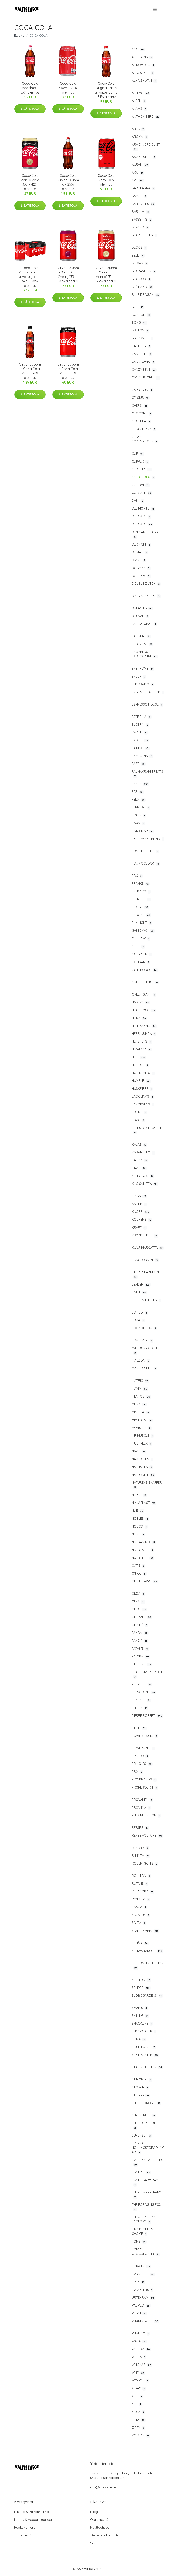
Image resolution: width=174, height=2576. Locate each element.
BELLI (138, 255)
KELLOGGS (143, 1176)
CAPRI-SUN (142, 390)
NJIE (138, 1510)
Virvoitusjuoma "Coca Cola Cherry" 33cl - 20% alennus (68, 274)
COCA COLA (143, 477)
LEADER (141, 1284)
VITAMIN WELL (145, 2321)
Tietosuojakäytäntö (104, 2535)
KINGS (139, 1196)
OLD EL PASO (145, 1581)
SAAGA (139, 1907)
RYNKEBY (141, 1899)
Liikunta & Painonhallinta (31, 2512)
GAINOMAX (143, 930)
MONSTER (142, 1428)
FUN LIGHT (142, 923)
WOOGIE (140, 2380)
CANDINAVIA (143, 362)
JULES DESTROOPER (147, 1130)
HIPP (139, 1057)
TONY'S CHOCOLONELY (146, 2251)
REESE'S (140, 1828)
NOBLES (140, 1519)
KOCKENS (142, 1219)
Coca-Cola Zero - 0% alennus (106, 179)
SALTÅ (139, 1923)
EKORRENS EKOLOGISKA (145, 654)
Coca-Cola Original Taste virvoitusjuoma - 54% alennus (106, 90)
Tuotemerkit (23, 2535)
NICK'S (139, 1495)
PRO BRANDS (144, 1779)
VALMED (141, 2305)
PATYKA (141, 1656)
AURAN (140, 165)
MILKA (139, 1404)
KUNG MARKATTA (148, 1248)
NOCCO (140, 1526)
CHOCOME (142, 413)
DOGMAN (141, 568)
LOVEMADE (142, 1340)
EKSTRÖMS (143, 668)
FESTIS (139, 815)
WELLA (139, 2357)
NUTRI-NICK (143, 1550)
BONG (139, 322)
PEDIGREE (142, 1684)
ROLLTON (141, 1876)
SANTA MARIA (145, 1931)
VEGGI (139, 2313)
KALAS (139, 1144)
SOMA (139, 2039)
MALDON (141, 1360)
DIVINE (139, 560)
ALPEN (139, 101)
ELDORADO (143, 684)
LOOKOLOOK (144, 1328)
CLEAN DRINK (144, 429)
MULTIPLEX (142, 1443)
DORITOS (141, 576)
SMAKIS (140, 2008)
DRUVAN (140, 616)
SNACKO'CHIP (144, 2031)
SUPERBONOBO (146, 2103)
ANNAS (139, 108)
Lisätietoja (30, 109)
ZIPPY (138, 2427)
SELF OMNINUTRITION (147, 1965)
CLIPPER (140, 461)
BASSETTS (142, 219)
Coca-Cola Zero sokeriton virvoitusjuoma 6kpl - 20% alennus (29, 277)
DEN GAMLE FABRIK (146, 534)
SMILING (140, 2016)
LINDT (139, 1292)
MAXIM (140, 1389)
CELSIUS (141, 398)
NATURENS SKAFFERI (147, 1485)
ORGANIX (142, 1617)
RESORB (140, 1848)
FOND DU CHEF (145, 851)
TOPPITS (141, 2266)
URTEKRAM (143, 2298)
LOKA (138, 1320)
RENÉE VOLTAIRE (147, 1835)
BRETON (140, 330)
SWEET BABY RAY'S (146, 2182)
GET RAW (141, 938)
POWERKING (143, 1748)
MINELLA (141, 1412)
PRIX (137, 1771)
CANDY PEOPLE (146, 377)
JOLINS (139, 1112)
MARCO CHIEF (144, 1368)
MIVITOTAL (142, 1420)
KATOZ (140, 1160)
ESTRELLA (142, 717)
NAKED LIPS (142, 1459)
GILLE (138, 946)
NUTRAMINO (144, 1542)
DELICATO (142, 524)
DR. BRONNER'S (146, 596)
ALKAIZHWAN (144, 81)
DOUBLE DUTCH (146, 583)
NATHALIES (142, 1467)
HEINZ (139, 1018)
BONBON (141, 315)
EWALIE (140, 732)
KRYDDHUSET (145, 1235)
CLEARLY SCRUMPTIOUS (145, 439)
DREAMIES (142, 608)
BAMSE (139, 196)
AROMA (140, 137)
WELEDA (141, 2349)
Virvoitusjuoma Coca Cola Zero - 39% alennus (68, 371)
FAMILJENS (142, 756)
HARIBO (141, 1002)
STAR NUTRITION (147, 2067)
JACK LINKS (143, 1096)
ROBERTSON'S (145, 1863)
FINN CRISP (143, 831)
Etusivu (19, 35)
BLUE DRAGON (146, 295)
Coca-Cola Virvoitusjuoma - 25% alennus (68, 182)
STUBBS (141, 2095)
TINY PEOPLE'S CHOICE (142, 2231)
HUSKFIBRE (142, 1089)
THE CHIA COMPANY (146, 2194)
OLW (138, 1601)
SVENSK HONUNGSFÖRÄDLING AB (148, 2147)
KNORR (141, 1212)
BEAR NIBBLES (144, 235)
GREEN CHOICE (145, 982)
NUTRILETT (143, 1558)
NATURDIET (143, 1475)
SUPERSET (142, 2135)
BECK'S (139, 247)
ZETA (139, 2420)
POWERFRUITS (145, 1736)
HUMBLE (141, 1081)
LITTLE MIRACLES (146, 1300)
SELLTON (141, 1980)
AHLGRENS (142, 57)
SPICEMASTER (145, 2055)
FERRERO (141, 807)
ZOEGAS (141, 2435)
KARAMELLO (143, 1152)
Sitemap (96, 2543)
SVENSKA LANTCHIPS (147, 2162)
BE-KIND (140, 227)
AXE (138, 180)
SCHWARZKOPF (147, 1951)
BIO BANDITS (144, 271)
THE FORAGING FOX (146, 2207)
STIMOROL (142, 2079)
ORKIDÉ (140, 1625)
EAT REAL (141, 636)
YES (137, 2404)
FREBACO (141, 891)
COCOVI (141, 485)
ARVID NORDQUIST (146, 146)
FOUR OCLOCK (146, 863)
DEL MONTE (143, 508)
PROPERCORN (145, 1787)
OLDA (138, 1593)
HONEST (140, 1065)
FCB (138, 792)
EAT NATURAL (144, 624)
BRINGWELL (142, 338)
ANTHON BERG (146, 117)
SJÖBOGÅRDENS (147, 1995)
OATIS (138, 1566)
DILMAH (140, 552)
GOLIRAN (141, 962)
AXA (138, 172)
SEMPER (141, 1988)
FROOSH (141, 915)
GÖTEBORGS (145, 970)
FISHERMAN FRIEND (148, 839)
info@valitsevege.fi (104, 2487)
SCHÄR (140, 1943)
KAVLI (139, 1168)
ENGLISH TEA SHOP (148, 692)
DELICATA (141, 516)
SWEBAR (141, 2172)
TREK (138, 2282)
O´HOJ (139, 1573)
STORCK (140, 2087)
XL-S (137, 2396)
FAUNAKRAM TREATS (147, 773)
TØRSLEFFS (143, 2274)
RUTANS (140, 1883)
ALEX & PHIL (143, 73)
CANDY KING (144, 369)
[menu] (155, 9)
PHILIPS (140, 1708)
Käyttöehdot (99, 2527)
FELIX (139, 799)
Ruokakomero (25, 2527)
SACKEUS (141, 1915)
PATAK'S (140, 1648)
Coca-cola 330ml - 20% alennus (68, 87)
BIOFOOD (141, 279)
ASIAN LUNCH (144, 157)
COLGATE (142, 493)
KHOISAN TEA (145, 1184)
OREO (139, 1609)
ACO (138, 49)
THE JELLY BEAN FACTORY (144, 2219)
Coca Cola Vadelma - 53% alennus (30, 87)
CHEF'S (140, 405)
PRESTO (140, 1756)
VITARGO (141, 2333)
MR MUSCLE (143, 1436)
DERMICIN (141, 544)
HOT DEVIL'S (143, 1073)
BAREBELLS (143, 204)
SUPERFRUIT (144, 2115)
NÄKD (139, 1451)
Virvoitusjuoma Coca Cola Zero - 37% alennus (30, 371)
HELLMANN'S (144, 1026)
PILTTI (139, 1728)
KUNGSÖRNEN (145, 1260)
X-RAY (139, 2388)
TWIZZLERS (142, 2290)
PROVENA (141, 1807)
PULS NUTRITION (146, 1815)
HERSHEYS (142, 1041)
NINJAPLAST (144, 1503)
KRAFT (139, 1227)
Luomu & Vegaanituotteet (33, 2520)
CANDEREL (142, 354)
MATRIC (140, 1380)
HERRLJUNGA (144, 1034)
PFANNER (141, 1700)
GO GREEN (142, 954)
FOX (137, 876)
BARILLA (141, 212)
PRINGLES (142, 1764)
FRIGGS (140, 907)
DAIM (138, 501)
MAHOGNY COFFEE (146, 1350)
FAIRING (141, 748)
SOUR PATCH (144, 2047)
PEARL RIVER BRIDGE (147, 1674)
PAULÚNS (142, 1664)
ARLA (138, 129)
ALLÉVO (141, 93)
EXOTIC (140, 740)
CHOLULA (141, 421)
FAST (139, 764)
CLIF (138, 454)
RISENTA (141, 1856)
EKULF (139, 676)
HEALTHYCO (144, 1010)
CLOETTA (142, 469)
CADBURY (141, 346)
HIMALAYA (142, 1049)
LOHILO (140, 1312)
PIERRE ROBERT (147, 1716)
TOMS (139, 2241)
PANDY (140, 1640)
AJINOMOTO (143, 65)
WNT (138, 2372)
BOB (138, 307)
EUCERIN (140, 724)
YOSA (138, 2412)
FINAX (138, 823)
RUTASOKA (143, 1891)
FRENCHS (141, 899)
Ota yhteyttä (99, 2520)
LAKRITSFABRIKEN (145, 1274)
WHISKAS (142, 2365)
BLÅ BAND (142, 287)
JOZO (138, 1120)
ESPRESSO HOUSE (147, 704)
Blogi (94, 2512)
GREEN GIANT (144, 994)
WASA (139, 2341)
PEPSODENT (144, 1692)
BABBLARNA (143, 188)
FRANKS (141, 883)
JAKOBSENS (143, 1104)
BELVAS (140, 263)
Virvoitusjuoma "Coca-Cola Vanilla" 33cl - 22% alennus (106, 274)
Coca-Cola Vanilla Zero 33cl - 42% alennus (30, 182)
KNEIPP (139, 1204)
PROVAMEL (142, 1800)
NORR (138, 1534)
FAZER (140, 784)
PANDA (140, 1633)
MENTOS (141, 1396)
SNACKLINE (142, 2023)
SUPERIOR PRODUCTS (148, 2125)
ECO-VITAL (142, 644)
